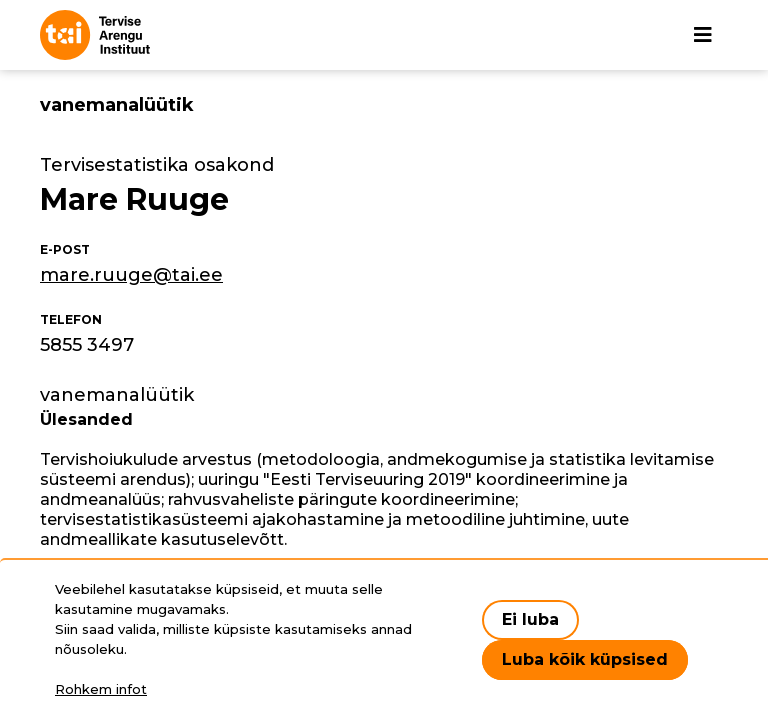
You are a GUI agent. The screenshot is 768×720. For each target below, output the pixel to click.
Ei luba (530, 619)
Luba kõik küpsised (585, 659)
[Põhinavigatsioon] (703, 35)
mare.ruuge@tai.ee (131, 275)
